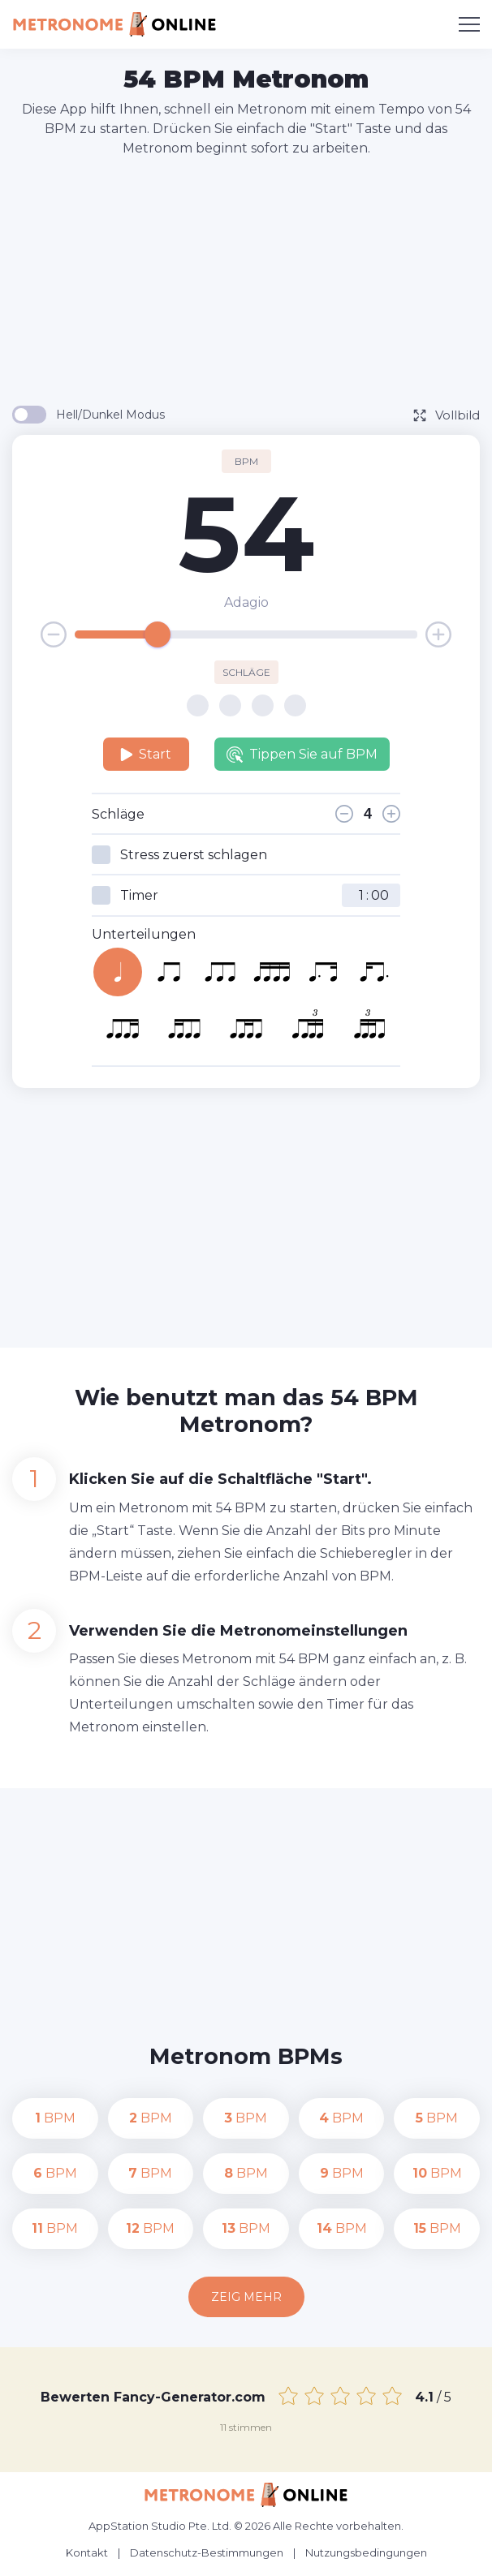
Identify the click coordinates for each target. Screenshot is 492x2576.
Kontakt (87, 2552)
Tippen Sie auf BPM (302, 754)
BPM (55, 2118)
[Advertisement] (252, 279)
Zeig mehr (246, 2297)
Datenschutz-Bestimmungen (206, 2552)
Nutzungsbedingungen (366, 2552)
